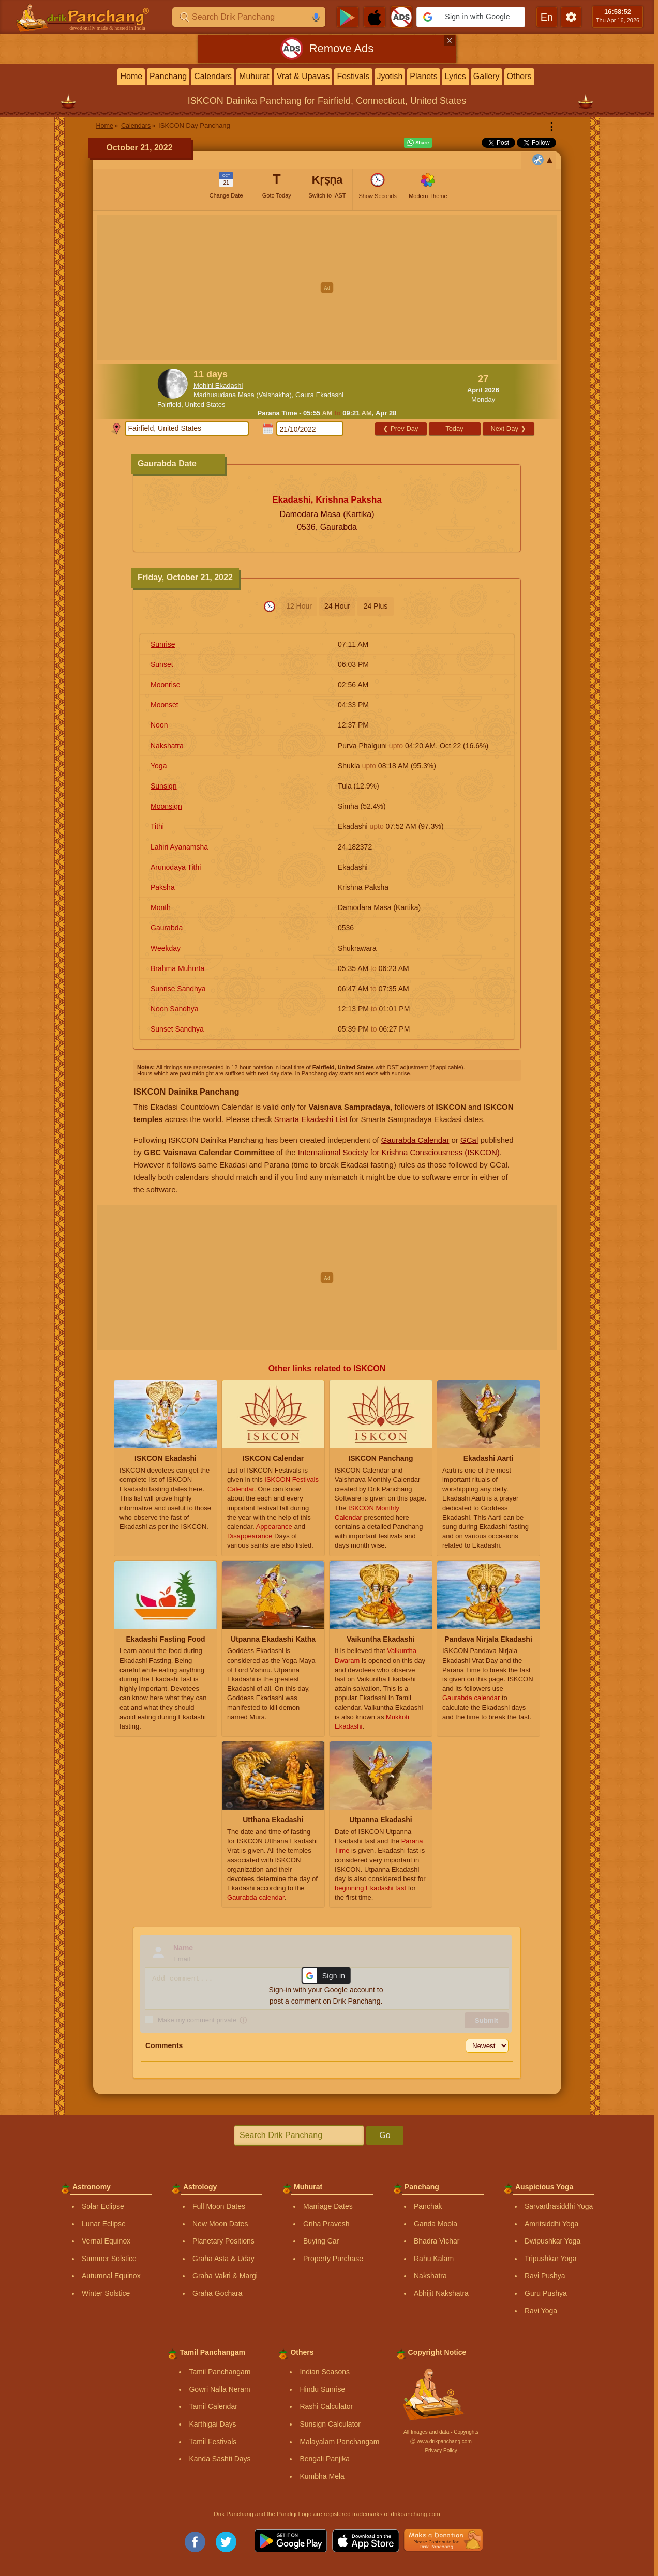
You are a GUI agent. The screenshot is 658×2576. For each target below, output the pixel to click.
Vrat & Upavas (303, 76)
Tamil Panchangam (219, 2372)
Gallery (486, 76)
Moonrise (166, 684)
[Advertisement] (327, 287)
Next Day (508, 428)
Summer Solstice (109, 2258)
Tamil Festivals (212, 2441)
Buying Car (321, 2241)
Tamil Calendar (213, 2406)
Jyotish (390, 76)
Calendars (213, 76)
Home (131, 76)
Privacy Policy (441, 2450)
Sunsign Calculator (330, 2424)
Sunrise (163, 644)
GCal (469, 1139)
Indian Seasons (325, 2372)
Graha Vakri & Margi (225, 2275)
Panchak (428, 2206)
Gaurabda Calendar (415, 1139)
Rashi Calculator (326, 2406)
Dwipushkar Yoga (552, 2241)
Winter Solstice (106, 2293)
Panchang (168, 76)
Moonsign (166, 806)
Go (384, 2135)
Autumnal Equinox (111, 2275)
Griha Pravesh (326, 2224)
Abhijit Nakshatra (441, 2293)
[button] (470, 17)
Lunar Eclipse (104, 2224)
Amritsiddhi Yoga (551, 2224)
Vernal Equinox (106, 2241)
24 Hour (337, 606)
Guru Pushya (546, 2293)
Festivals (353, 76)
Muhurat (254, 76)
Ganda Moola (435, 2224)
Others (519, 76)
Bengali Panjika (325, 2458)
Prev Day (400, 428)
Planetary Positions (223, 2241)
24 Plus (376, 606)
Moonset (164, 705)
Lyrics (455, 76)
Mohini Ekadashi (218, 385)
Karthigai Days (212, 2424)
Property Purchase (333, 2258)
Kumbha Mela (322, 2476)
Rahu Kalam (434, 2258)
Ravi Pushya (545, 2275)
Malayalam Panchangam (339, 2441)
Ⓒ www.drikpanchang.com (440, 2441)
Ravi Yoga (541, 2311)
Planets (423, 76)
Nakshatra (167, 745)
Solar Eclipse (103, 2206)
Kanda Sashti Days (219, 2458)
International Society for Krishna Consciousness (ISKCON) (399, 1152)
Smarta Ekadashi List (311, 1119)
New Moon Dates (220, 2224)
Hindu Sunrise (322, 2389)
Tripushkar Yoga (551, 2258)
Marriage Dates (328, 2206)
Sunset (162, 664)
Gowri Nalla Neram (219, 2389)
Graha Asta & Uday (223, 2258)
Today (454, 428)
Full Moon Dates (218, 2206)
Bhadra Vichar (436, 2241)
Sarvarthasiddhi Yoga (559, 2206)
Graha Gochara (217, 2293)
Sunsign (164, 786)
